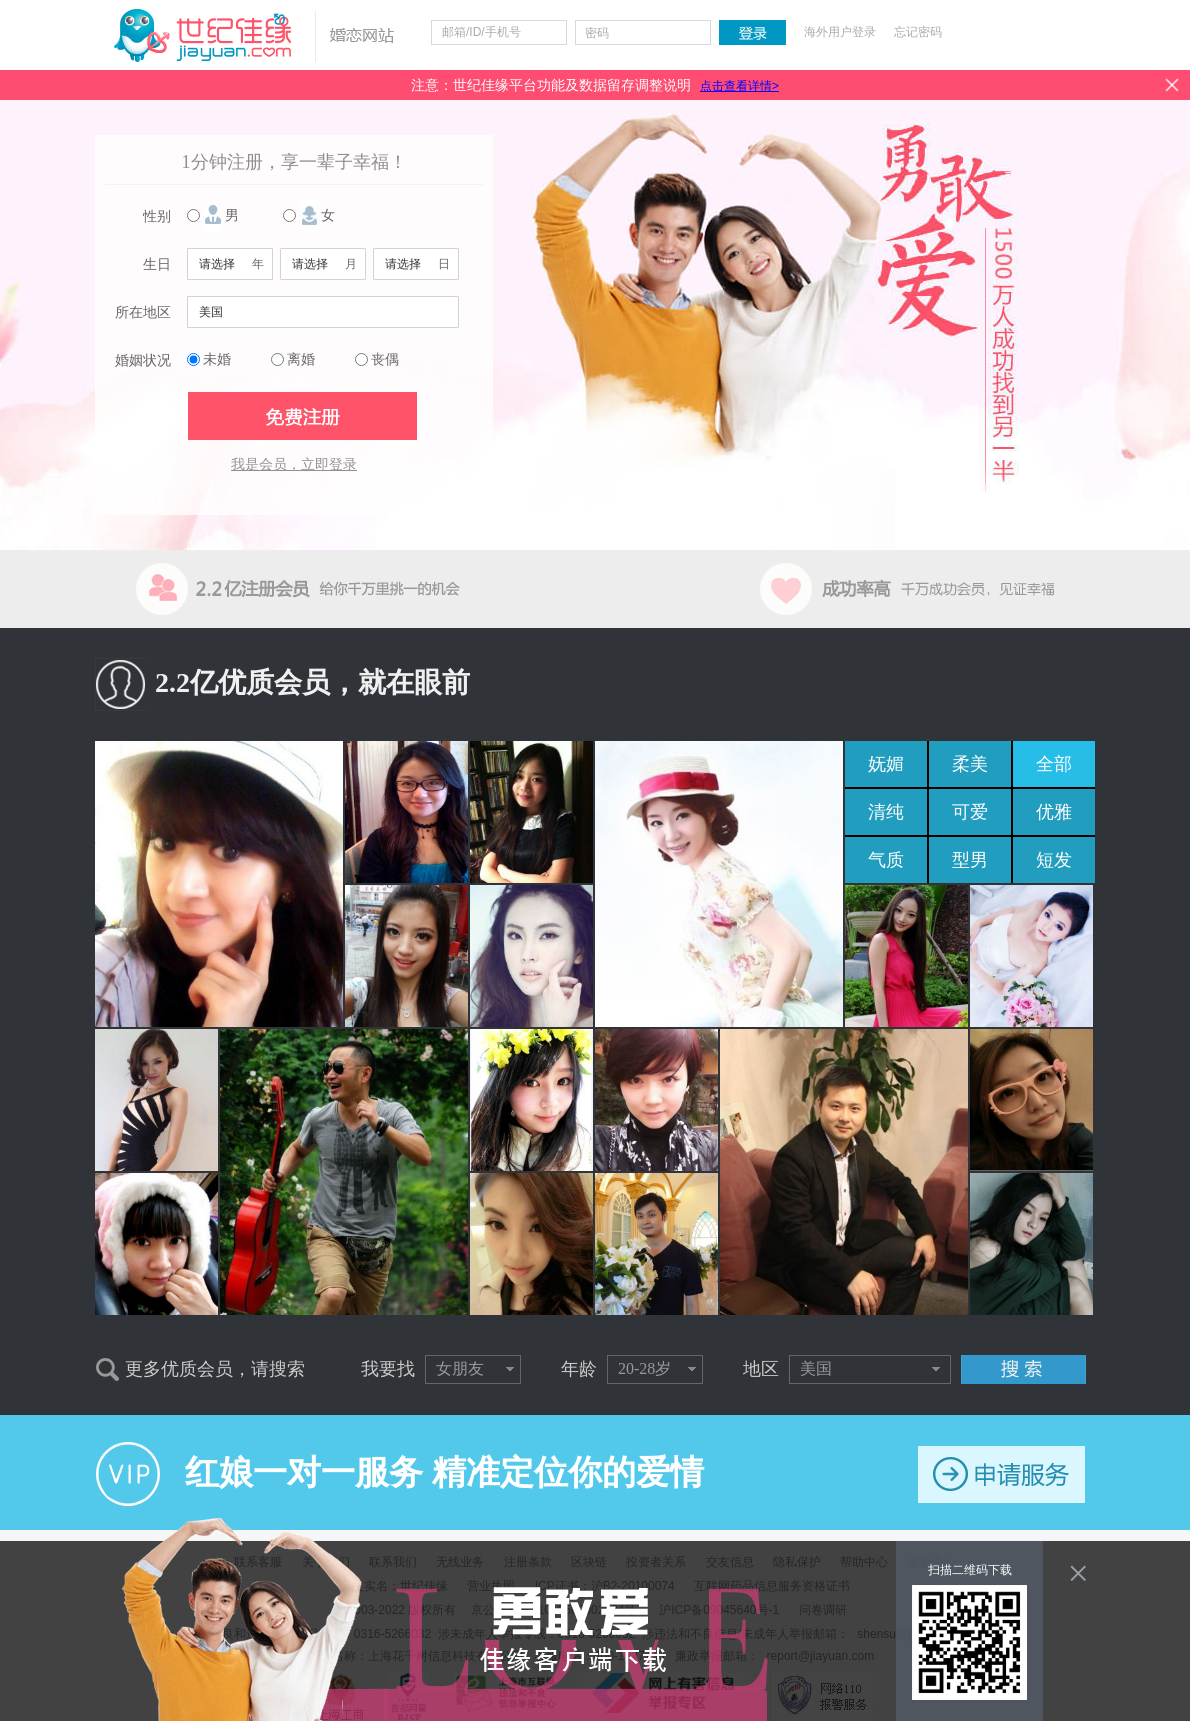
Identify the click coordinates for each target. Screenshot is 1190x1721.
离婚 (301, 359)
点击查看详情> (739, 86)
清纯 (886, 812)
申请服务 (1001, 1474)
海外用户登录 (840, 32)
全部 (1054, 764)
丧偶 (385, 359)
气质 (886, 860)
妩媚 (886, 764)
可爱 (970, 812)
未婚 (217, 359)
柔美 (970, 764)
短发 (1054, 860)
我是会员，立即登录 (294, 464)
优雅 (1054, 812)
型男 (970, 860)
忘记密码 (918, 32)
